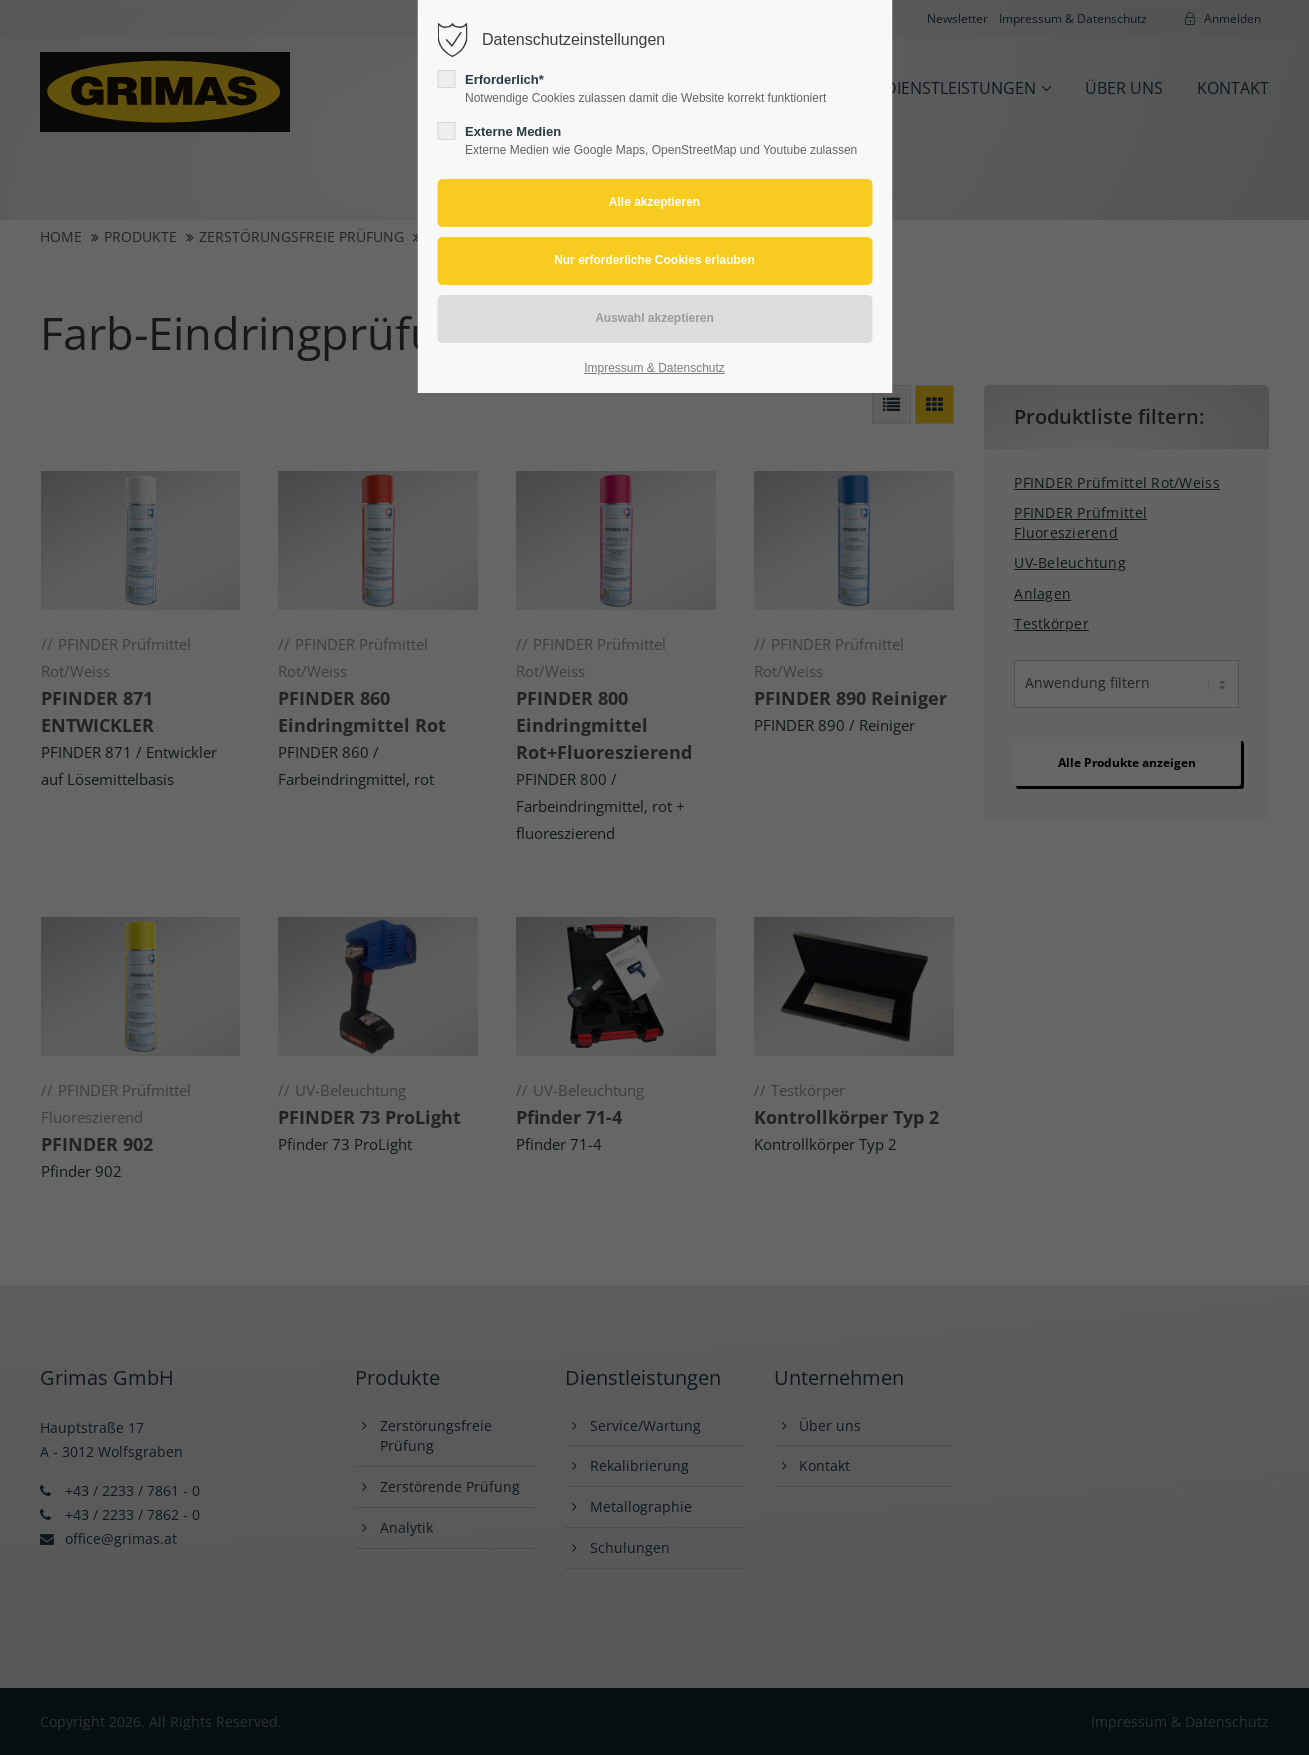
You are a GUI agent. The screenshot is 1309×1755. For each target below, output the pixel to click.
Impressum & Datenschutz (654, 368)
